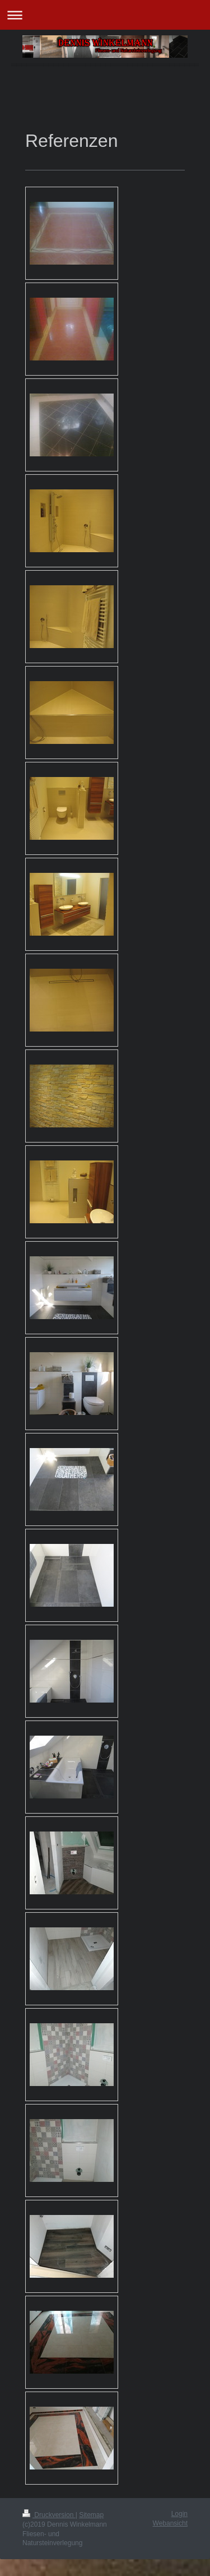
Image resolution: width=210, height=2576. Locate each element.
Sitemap (91, 2515)
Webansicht (170, 2523)
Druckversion (49, 2515)
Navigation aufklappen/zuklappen (105, 15)
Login (179, 2514)
